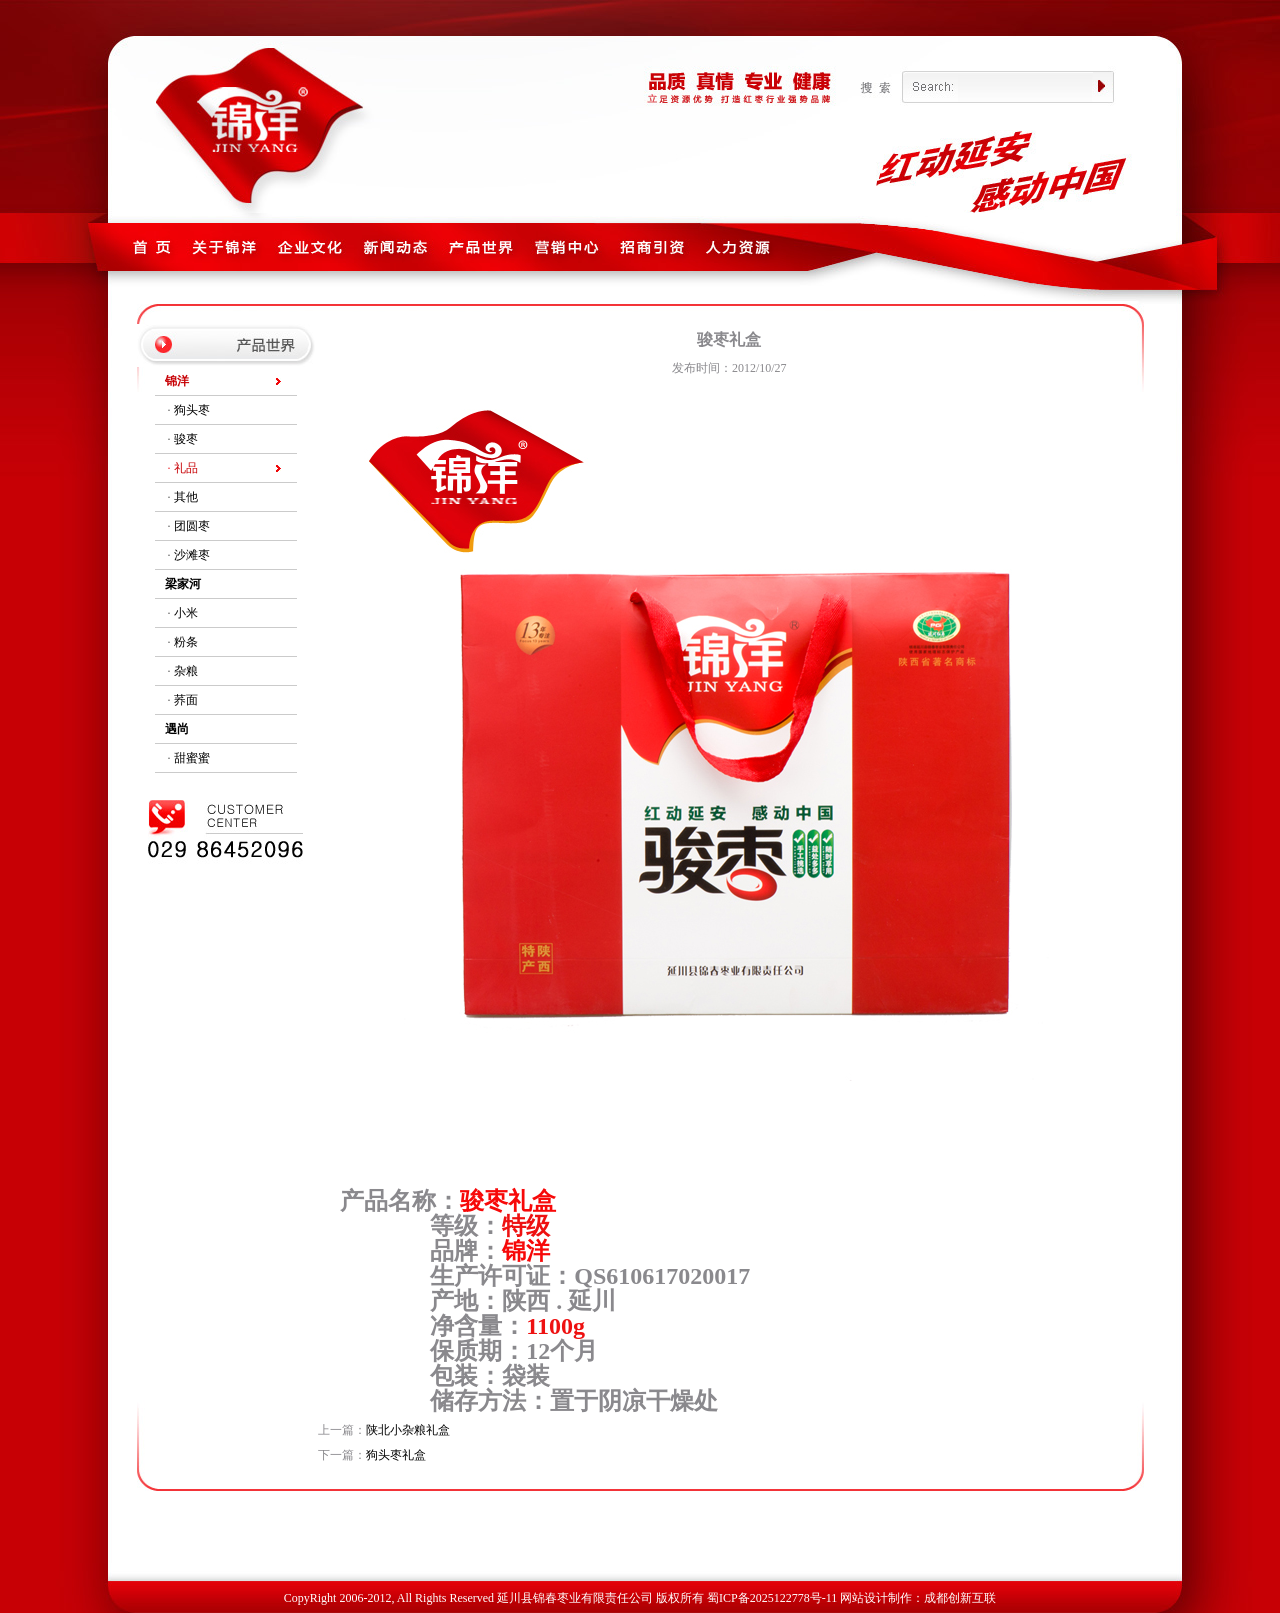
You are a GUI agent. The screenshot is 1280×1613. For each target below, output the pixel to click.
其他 (186, 497)
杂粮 (186, 671)
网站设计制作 (876, 1598)
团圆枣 (192, 526)
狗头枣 (192, 410)
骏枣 (186, 439)
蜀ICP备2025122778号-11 (772, 1598)
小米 (186, 613)
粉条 (186, 642)
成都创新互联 (960, 1598)
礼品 (186, 468)
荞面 (186, 700)
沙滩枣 (192, 555)
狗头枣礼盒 (396, 1455)
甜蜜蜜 (192, 758)
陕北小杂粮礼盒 (408, 1430)
